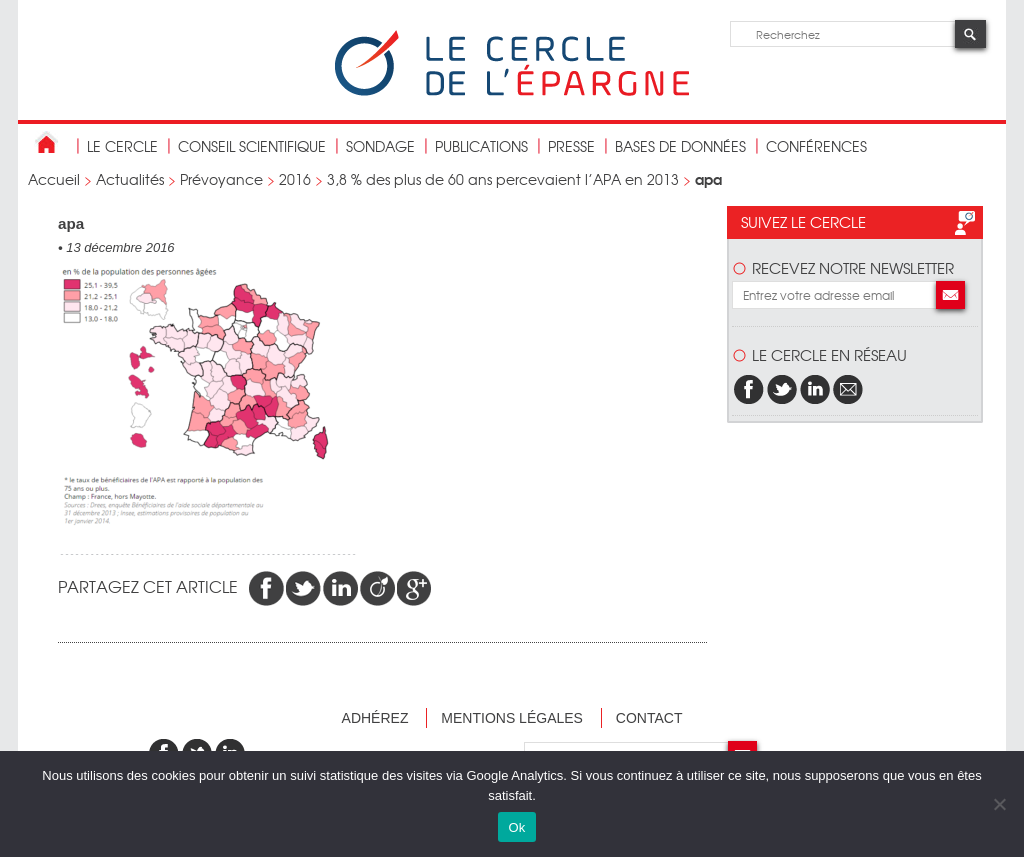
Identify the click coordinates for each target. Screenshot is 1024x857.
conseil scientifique (252, 146)
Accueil (54, 179)
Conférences (816, 146)
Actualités (130, 179)
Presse (571, 146)
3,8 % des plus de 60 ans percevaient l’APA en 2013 (503, 179)
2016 (295, 179)
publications (481, 146)
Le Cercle (122, 146)
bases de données (680, 146)
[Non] (999, 804)
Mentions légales (512, 718)
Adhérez (375, 718)
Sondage (380, 146)
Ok (516, 827)
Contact (649, 718)
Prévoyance (221, 179)
